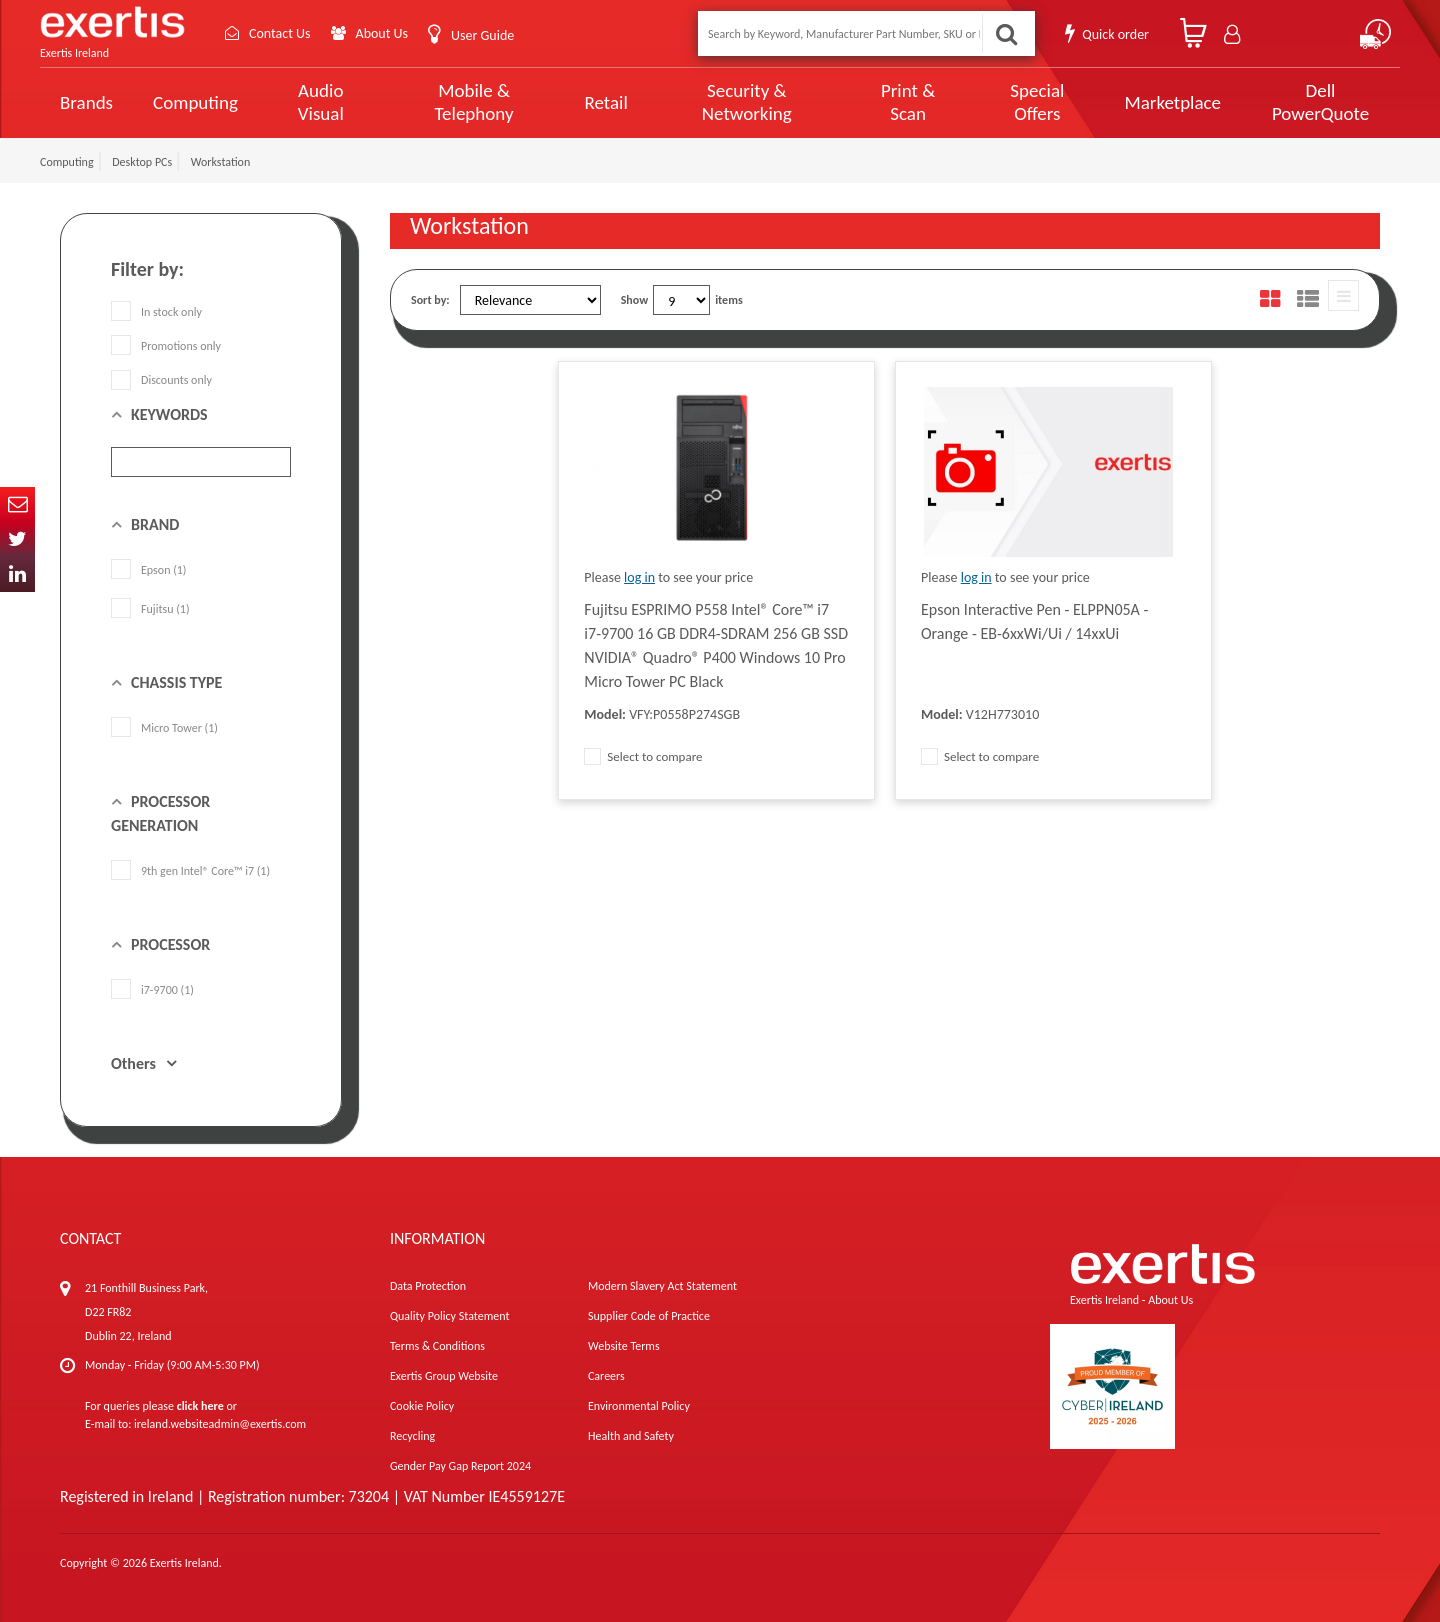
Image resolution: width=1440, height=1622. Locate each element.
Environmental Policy (639, 1406)
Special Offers (1037, 102)
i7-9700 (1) (152, 990)
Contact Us (280, 33)
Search (1006, 33)
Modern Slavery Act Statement (662, 1286)
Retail (605, 102)
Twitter (17, 539)
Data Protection (428, 1286)
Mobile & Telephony (474, 102)
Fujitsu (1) (150, 609)
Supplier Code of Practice (649, 1316)
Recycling (412, 1436)
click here (200, 1406)
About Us (382, 33)
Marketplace (1172, 102)
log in (639, 577)
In (17, 574)
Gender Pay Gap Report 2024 (460, 1466)
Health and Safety (631, 1436)
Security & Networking (747, 102)
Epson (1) (149, 570)
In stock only (156, 312)
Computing (195, 102)
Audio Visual (321, 102)
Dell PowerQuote (1320, 102)
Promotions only (166, 346)
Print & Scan (908, 102)
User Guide (482, 35)
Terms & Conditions (437, 1346)
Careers (606, 1376)
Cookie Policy (422, 1406)
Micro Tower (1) (164, 728)
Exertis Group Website (444, 1376)
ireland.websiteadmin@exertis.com (220, 1424)
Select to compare (643, 756)
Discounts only (161, 380)
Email (17, 504)
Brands (86, 102)
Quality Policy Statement (449, 1316)
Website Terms (624, 1346)
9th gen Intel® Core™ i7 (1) (190, 871)
